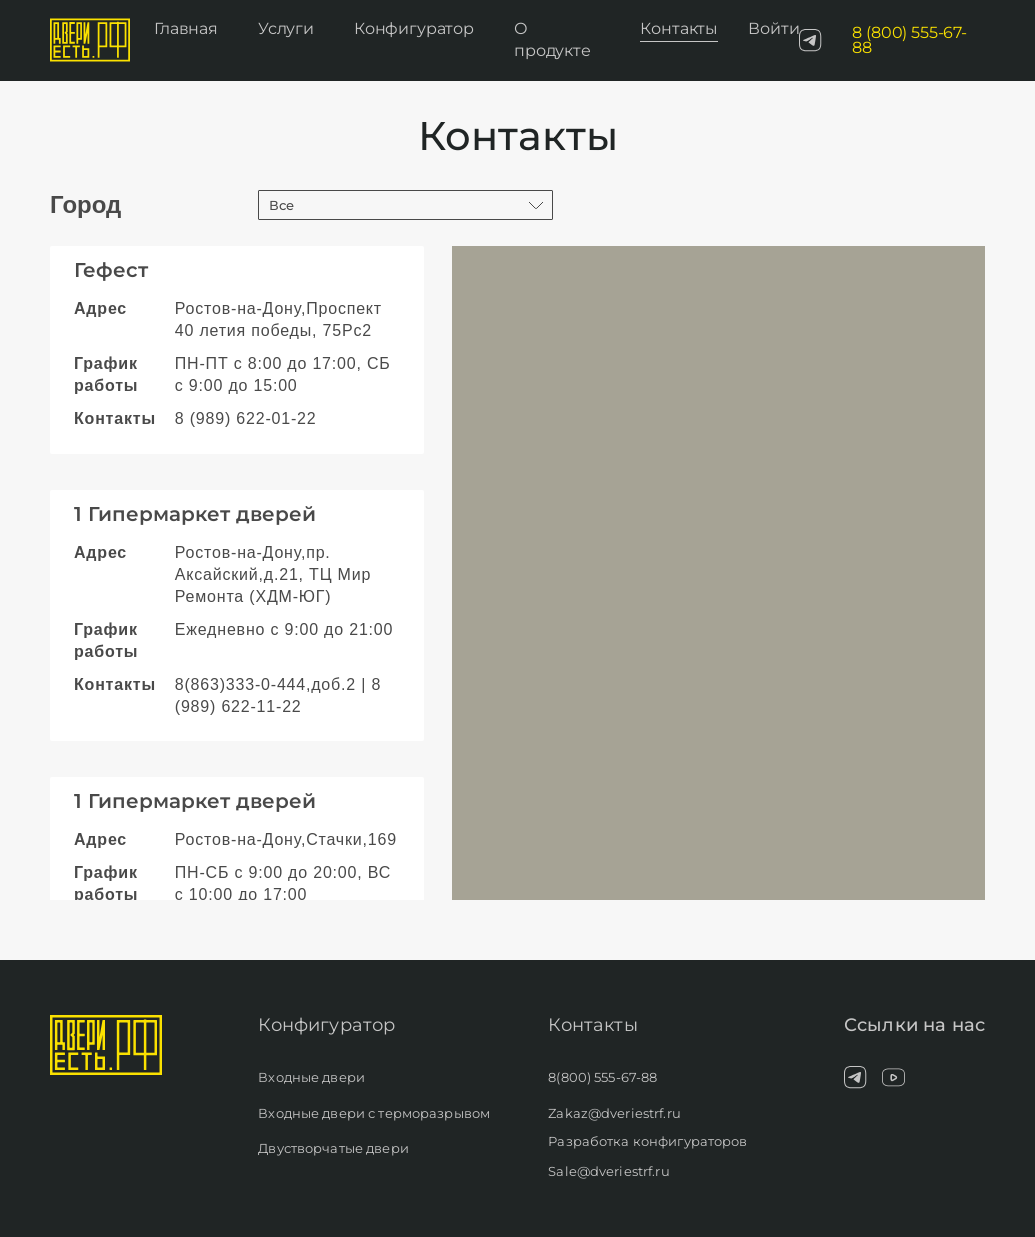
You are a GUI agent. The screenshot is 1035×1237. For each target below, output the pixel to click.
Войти (773, 28)
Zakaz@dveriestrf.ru (614, 1113)
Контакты (679, 28)
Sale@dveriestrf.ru (608, 1171)
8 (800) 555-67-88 (909, 40)
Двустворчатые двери (333, 1148)
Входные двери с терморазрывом (374, 1113)
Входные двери (311, 1077)
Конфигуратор (414, 28)
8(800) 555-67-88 (602, 1077)
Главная (186, 28)
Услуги (286, 28)
